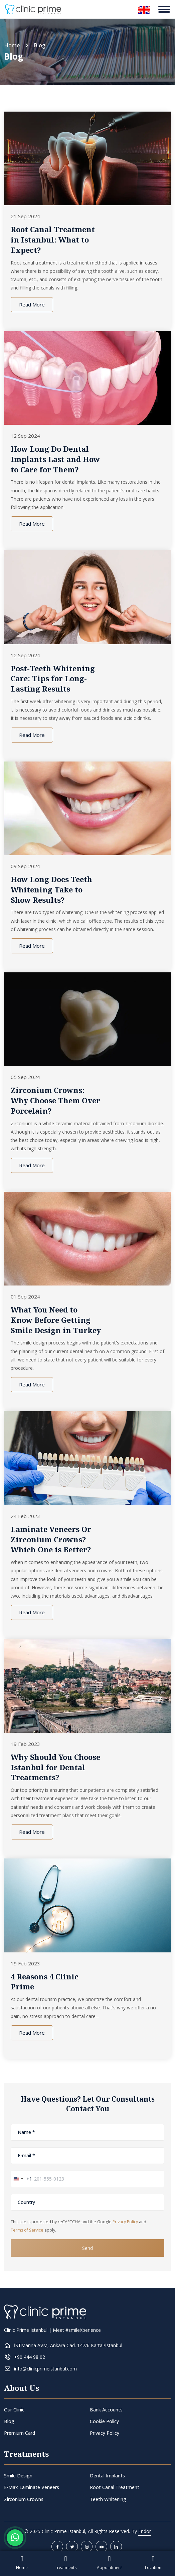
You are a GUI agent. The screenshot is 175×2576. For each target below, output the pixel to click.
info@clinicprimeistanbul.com (45, 2368)
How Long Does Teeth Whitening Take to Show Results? (51, 889)
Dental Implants (107, 2475)
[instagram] (87, 2546)
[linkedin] (116, 2546)
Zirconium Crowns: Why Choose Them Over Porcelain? (55, 1100)
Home (12, 45)
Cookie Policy (104, 2421)
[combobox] (21, 2179)
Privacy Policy (125, 2222)
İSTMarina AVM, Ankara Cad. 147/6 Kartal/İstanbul (68, 2345)
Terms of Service (27, 2230)
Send (87, 2248)
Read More (32, 304)
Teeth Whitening (108, 2499)
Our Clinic (14, 2409)
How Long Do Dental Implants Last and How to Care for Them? (55, 459)
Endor (144, 2531)
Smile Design (18, 2475)
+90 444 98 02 (29, 2357)
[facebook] (57, 2546)
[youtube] (101, 2546)
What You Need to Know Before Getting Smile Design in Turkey (56, 1319)
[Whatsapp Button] (15, 2537)
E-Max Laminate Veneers (31, 2487)
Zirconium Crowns (23, 2499)
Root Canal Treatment (114, 2487)
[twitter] (72, 2546)
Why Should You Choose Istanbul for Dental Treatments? (55, 1767)
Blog (9, 2421)
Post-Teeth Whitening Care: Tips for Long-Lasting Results (53, 678)
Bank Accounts (106, 2409)
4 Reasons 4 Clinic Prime (44, 1981)
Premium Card (19, 2433)
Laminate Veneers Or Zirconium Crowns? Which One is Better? (51, 1539)
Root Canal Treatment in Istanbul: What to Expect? (53, 239)
